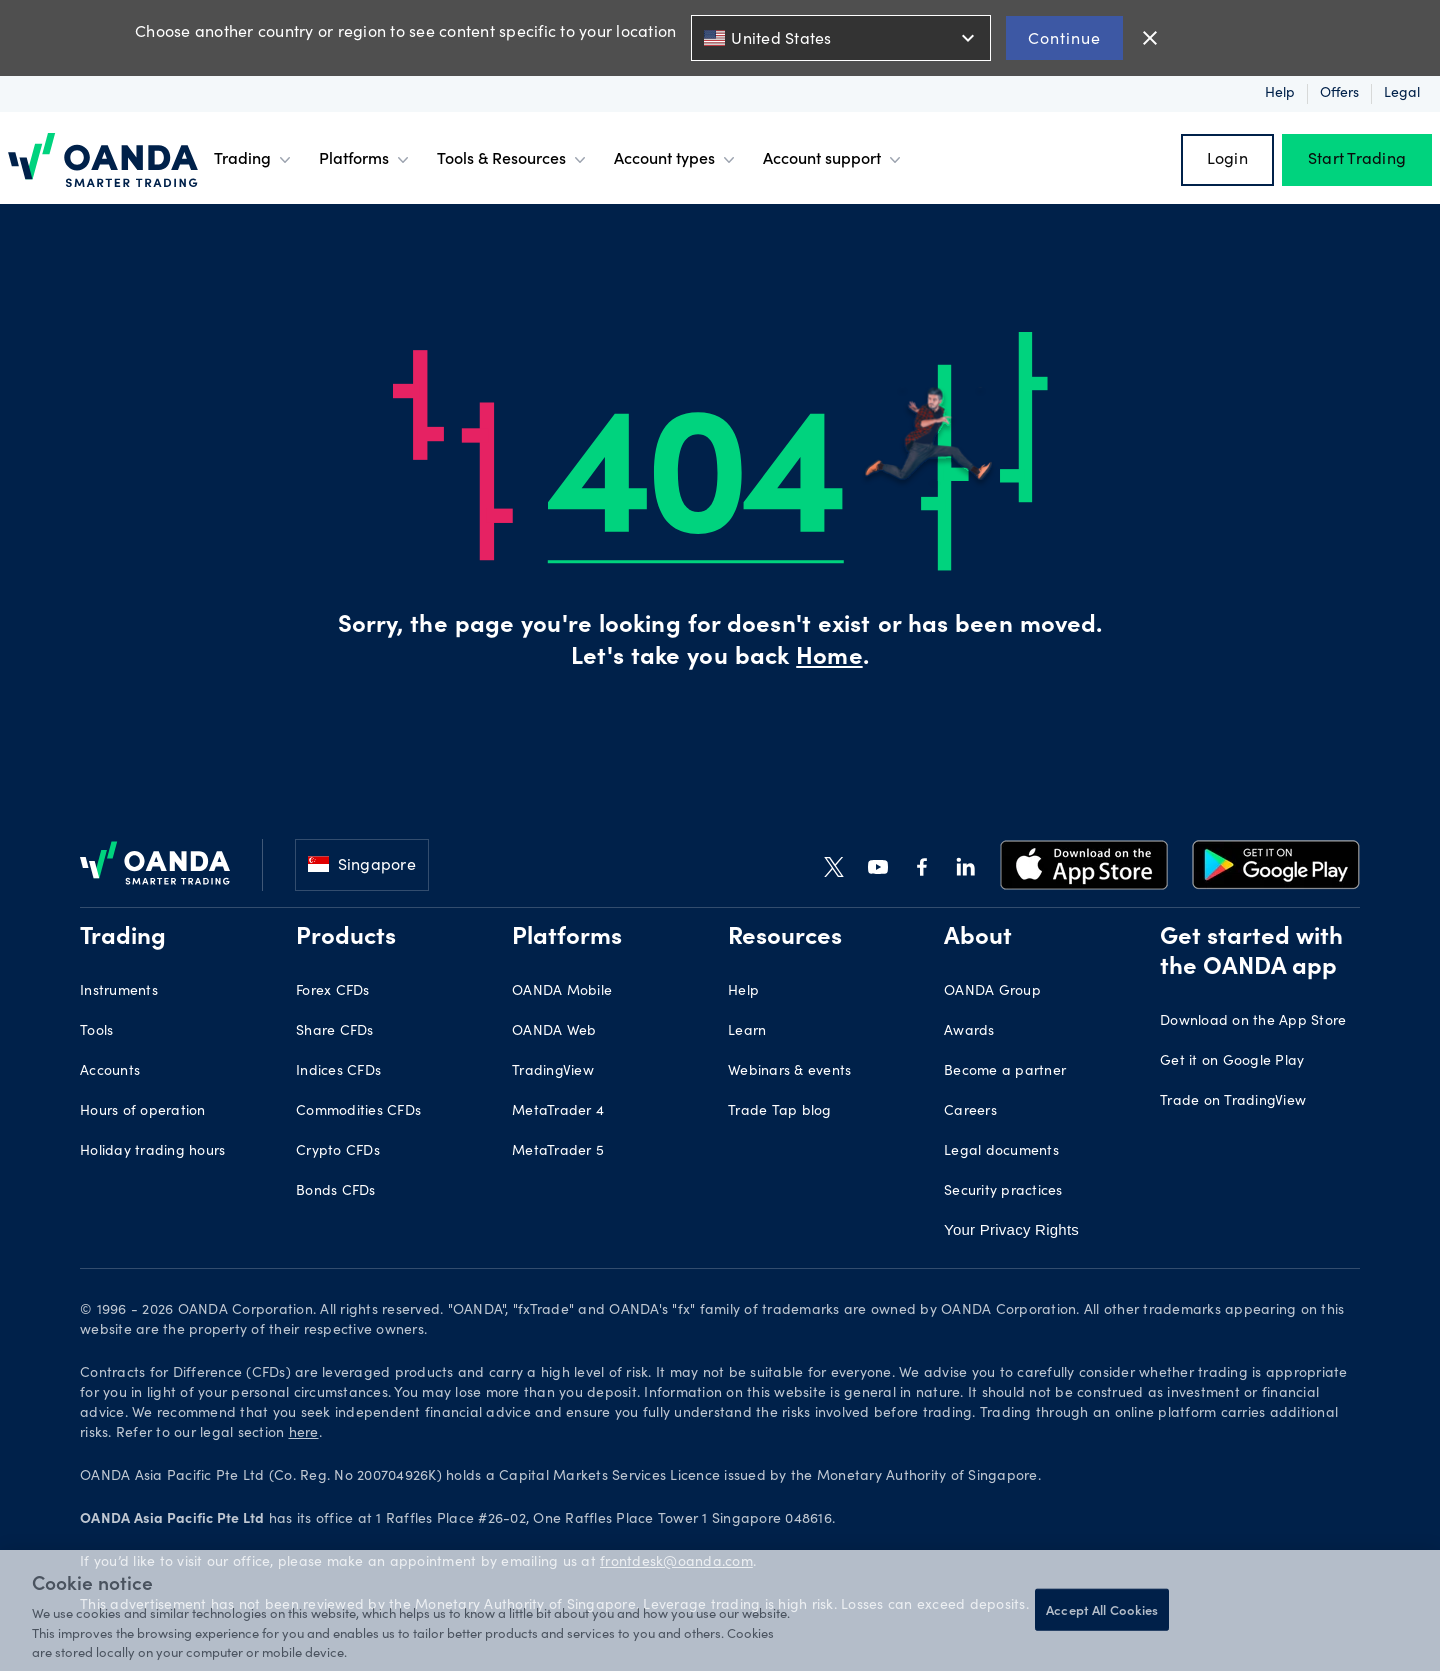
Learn (747, 1032)
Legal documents (1001, 1152)
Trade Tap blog (780, 1112)
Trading (254, 160)
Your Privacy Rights (1010, 1230)
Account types (676, 160)
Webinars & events (789, 1072)
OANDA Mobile (562, 992)
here (304, 1435)
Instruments (119, 992)
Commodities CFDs (358, 1112)
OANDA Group (992, 992)
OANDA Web (554, 1032)
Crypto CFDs (338, 1152)
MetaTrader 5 (558, 1152)
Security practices (1003, 1192)
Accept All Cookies (1102, 1609)
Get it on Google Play (1232, 1062)
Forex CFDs (333, 992)
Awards (969, 1032)
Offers (1339, 94)
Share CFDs (335, 1032)
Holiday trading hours (152, 1152)
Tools (96, 1032)
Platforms (366, 160)
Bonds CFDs (336, 1192)
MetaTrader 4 (558, 1112)
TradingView (553, 1072)
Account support (834, 160)
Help (1280, 94)
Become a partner (1005, 1072)
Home (829, 659)
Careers (970, 1112)
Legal (1402, 94)
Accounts (110, 1072)
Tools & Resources (513, 160)
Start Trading (1357, 160)
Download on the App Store (1253, 1022)
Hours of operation (143, 1112)
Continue (1064, 37)
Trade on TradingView (1233, 1102)
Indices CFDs (338, 1072)
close (1150, 38)
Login (1227, 160)
